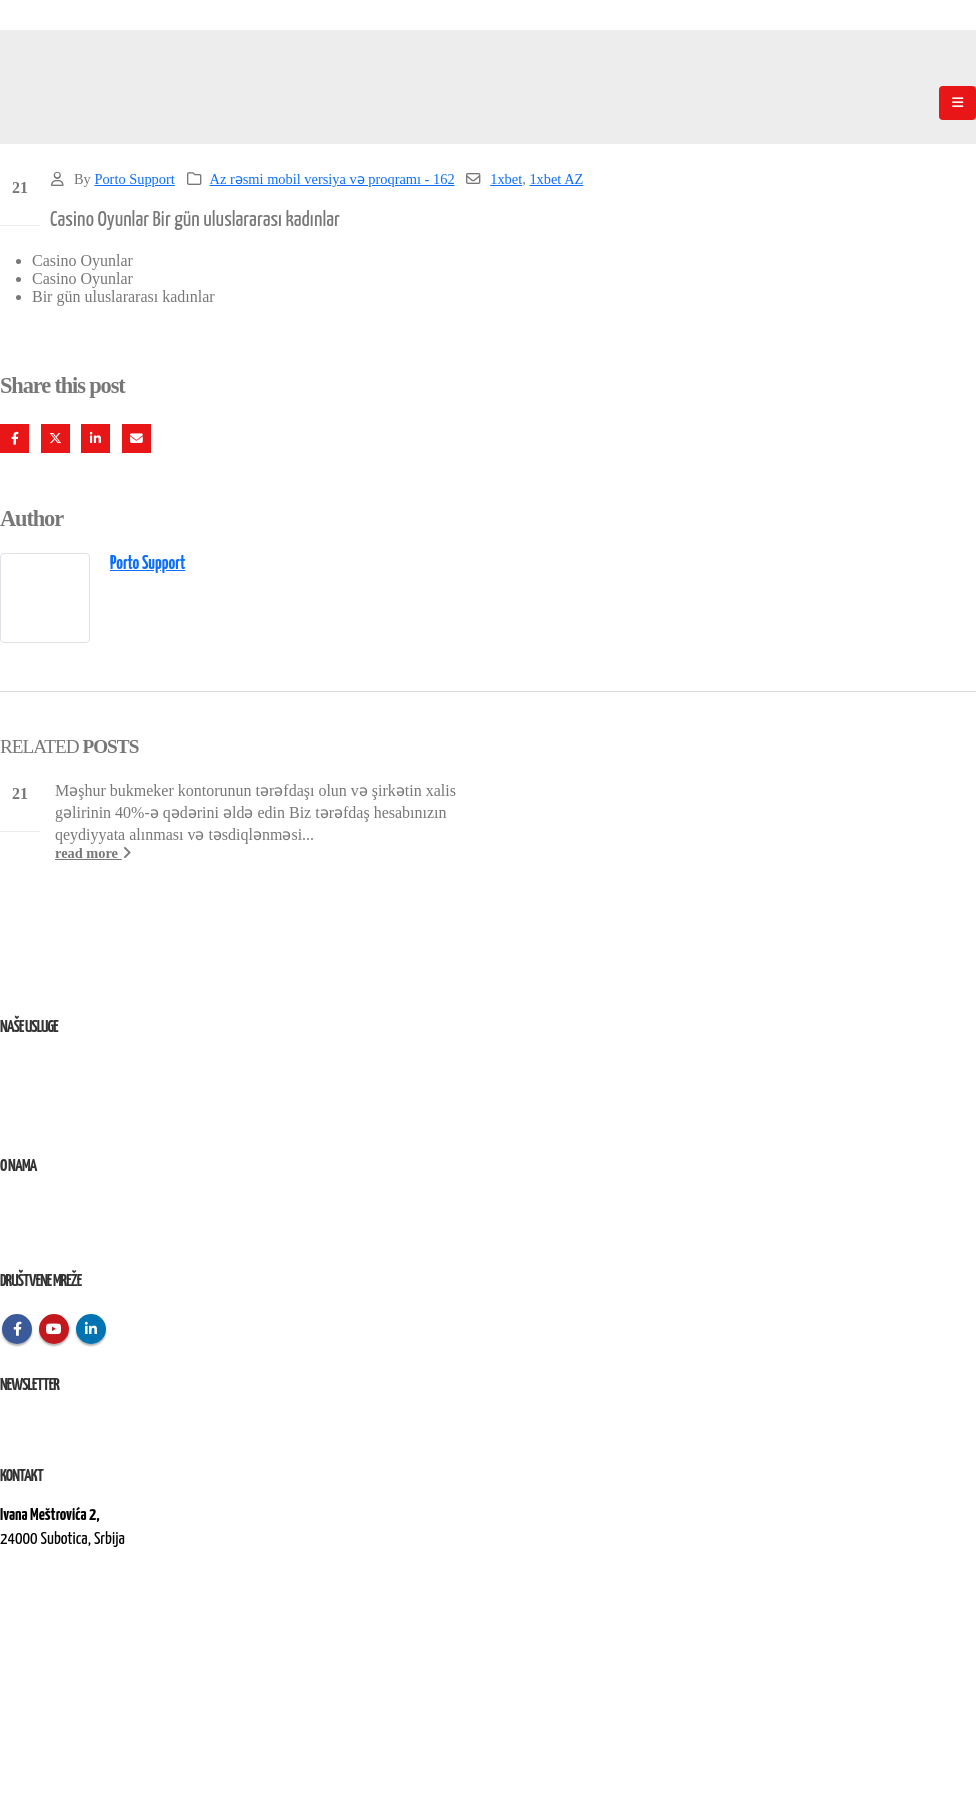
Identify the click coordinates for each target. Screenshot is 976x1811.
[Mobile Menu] (957, 103)
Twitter (55, 438)
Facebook (14, 438)
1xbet (506, 179)
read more (93, 853)
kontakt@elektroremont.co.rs (79, 1607)
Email (136, 438)
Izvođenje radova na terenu (69, 1114)
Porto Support (134, 179)
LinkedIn (95, 438)
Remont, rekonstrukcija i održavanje (93, 1090)
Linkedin (91, 1329)
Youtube (54, 1329)
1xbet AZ (556, 179)
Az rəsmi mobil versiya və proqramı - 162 (332, 179)
